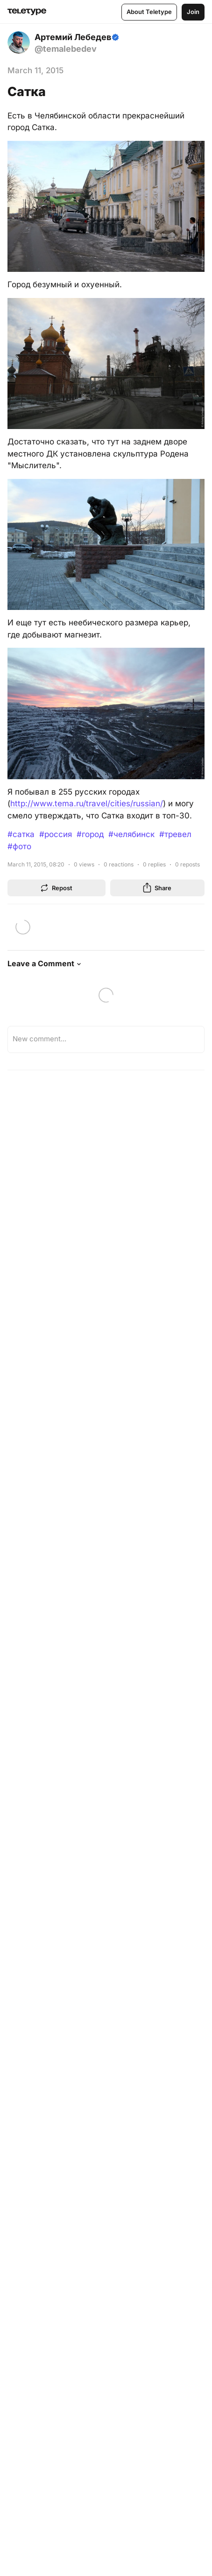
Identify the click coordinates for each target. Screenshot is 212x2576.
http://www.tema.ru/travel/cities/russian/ (86, 803)
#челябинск (131, 834)
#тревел (175, 834)
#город (90, 834)
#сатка (21, 834)
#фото (19, 846)
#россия (55, 834)
